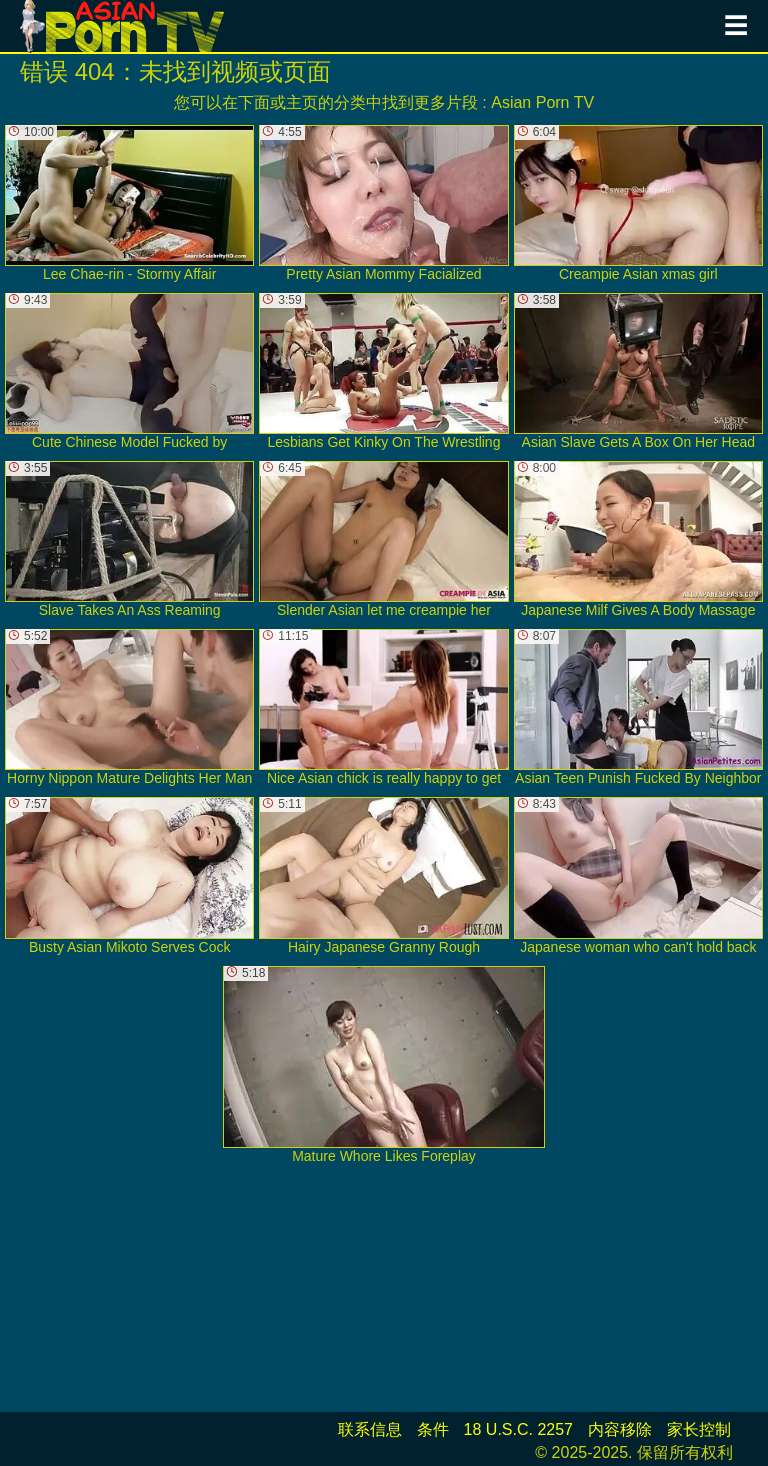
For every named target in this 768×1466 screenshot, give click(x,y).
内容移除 (620, 1429)
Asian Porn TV (542, 102)
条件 (433, 1429)
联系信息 (370, 1429)
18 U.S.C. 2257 (518, 1429)
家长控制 (699, 1429)
